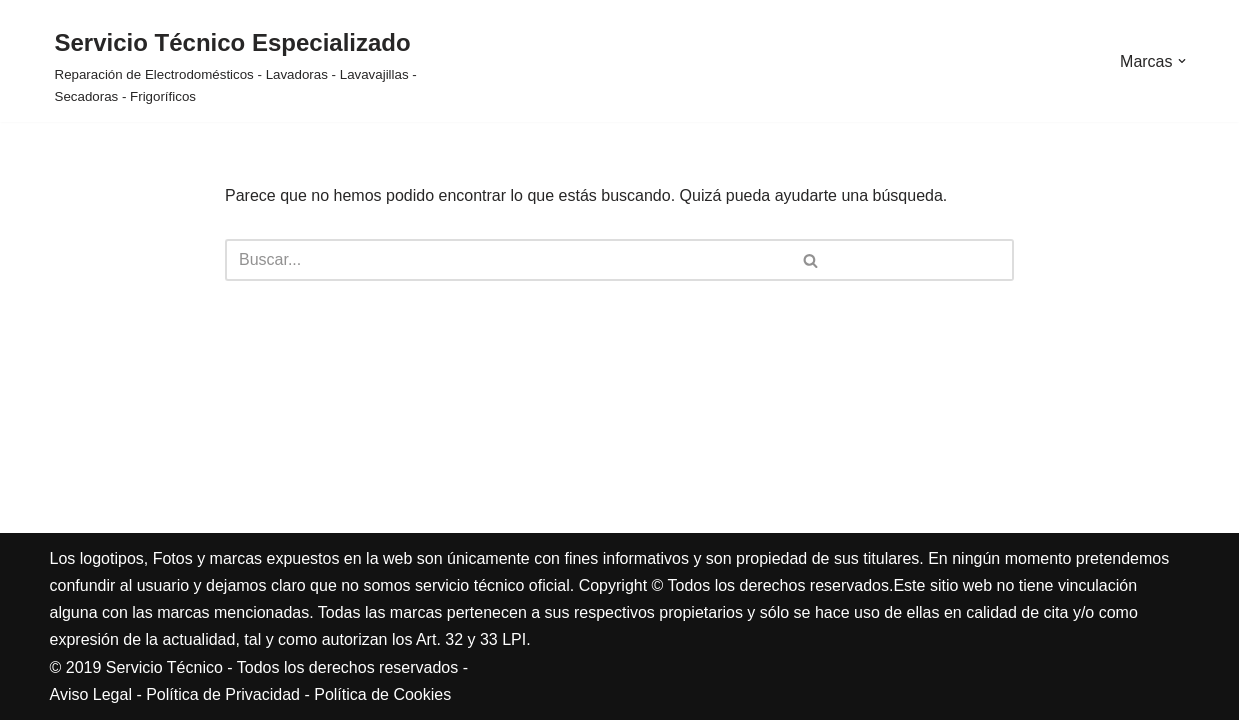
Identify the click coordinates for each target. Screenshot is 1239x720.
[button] (1182, 61)
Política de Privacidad (223, 694)
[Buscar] (416, 260)
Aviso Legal (91, 694)
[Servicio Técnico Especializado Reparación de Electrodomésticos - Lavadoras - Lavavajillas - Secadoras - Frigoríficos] (242, 66)
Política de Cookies (382, 694)
